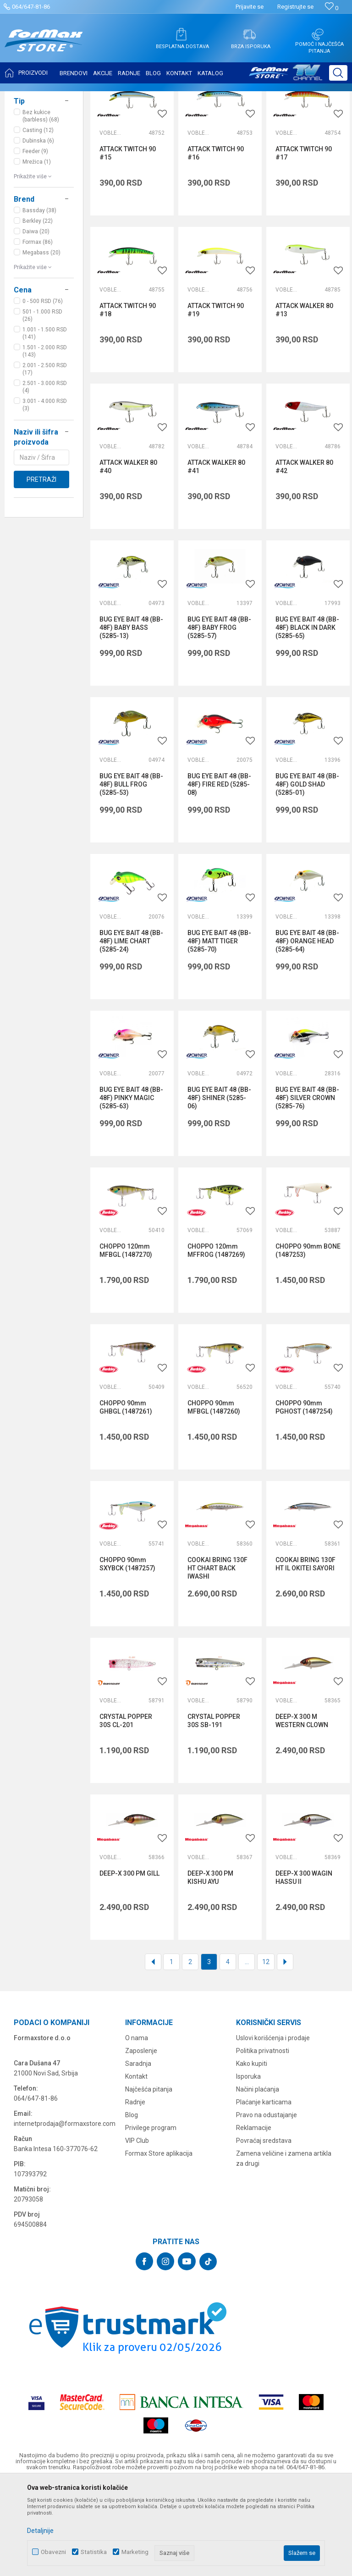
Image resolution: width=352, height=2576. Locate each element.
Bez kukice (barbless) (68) (40, 207)
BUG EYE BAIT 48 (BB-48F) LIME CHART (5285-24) (131, 1032)
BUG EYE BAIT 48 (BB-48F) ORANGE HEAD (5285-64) (307, 1032)
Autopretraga (228, 120)
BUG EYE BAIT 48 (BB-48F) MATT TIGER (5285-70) (219, 1032)
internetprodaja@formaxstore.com (65, 2214)
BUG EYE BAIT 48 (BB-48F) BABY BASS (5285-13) (131, 719)
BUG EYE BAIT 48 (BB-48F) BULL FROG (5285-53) (131, 875)
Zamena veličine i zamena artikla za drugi (283, 2249)
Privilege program (150, 2219)
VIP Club (137, 2231)
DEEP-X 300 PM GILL (129, 1964)
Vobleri (110, 224)
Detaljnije (40, 2530)
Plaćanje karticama (264, 2193)
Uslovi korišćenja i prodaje (273, 2129)
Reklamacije (253, 2219)
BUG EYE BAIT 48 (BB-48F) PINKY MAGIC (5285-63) (131, 1189)
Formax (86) (37, 333)
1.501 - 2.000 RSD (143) (44, 442)
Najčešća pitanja (148, 2180)
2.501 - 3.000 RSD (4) (44, 478)
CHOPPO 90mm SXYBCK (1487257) (127, 1655)
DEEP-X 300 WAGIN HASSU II (303, 1968)
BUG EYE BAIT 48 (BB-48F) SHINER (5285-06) (219, 1189)
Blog (131, 2206)
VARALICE (34, 151)
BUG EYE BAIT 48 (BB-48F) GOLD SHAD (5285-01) (307, 875)
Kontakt (136, 2167)
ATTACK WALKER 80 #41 (216, 558)
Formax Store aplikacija (158, 2244)
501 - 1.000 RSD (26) (42, 406)
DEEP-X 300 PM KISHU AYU (210, 1968)
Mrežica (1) (36, 253)
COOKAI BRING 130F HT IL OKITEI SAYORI (305, 1655)
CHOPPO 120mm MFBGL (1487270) (125, 1341)
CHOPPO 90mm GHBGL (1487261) (125, 1498)
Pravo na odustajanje (266, 2206)
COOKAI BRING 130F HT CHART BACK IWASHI (217, 1659)
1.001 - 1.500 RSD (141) (44, 424)
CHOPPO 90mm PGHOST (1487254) (304, 1498)
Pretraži (41, 570)
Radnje (135, 2193)
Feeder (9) (35, 242)
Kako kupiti (251, 2154)
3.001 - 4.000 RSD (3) (44, 496)
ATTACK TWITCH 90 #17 (303, 244)
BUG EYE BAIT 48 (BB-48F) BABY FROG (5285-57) (219, 719)
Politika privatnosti (262, 2142)
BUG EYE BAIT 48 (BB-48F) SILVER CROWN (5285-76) (307, 1189)
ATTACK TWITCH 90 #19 (215, 401)
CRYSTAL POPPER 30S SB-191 (213, 1812)
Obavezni (53, 2551)
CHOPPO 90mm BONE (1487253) (308, 1341)
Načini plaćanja (257, 2180)
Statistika (94, 2551)
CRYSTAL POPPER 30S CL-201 (125, 1812)
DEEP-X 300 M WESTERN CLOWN (301, 1812)
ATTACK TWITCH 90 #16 (215, 244)
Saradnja (138, 2154)
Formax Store (26, 97)
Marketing (134, 2551)
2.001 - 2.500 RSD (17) (44, 460)
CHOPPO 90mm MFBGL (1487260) (213, 1498)
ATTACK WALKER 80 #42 (304, 558)
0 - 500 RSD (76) (42, 392)
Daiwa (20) (36, 322)
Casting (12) (38, 221)
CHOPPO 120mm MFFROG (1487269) (216, 1341)
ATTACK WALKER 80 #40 (128, 558)
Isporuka (248, 2167)
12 (266, 2053)
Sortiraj (267, 120)
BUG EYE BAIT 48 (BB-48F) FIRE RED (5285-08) (219, 875)
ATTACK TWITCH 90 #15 (127, 244)
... (247, 2053)
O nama (136, 2129)
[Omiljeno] (331, 8)
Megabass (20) (41, 344)
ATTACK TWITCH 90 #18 (127, 401)
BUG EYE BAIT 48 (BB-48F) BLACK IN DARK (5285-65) (307, 719)
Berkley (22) (37, 312)
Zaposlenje (141, 2142)
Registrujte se (295, 6)
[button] (338, 73)
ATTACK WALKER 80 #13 (304, 401)
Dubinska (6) (38, 232)
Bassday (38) (39, 301)
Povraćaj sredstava (264, 2231)
